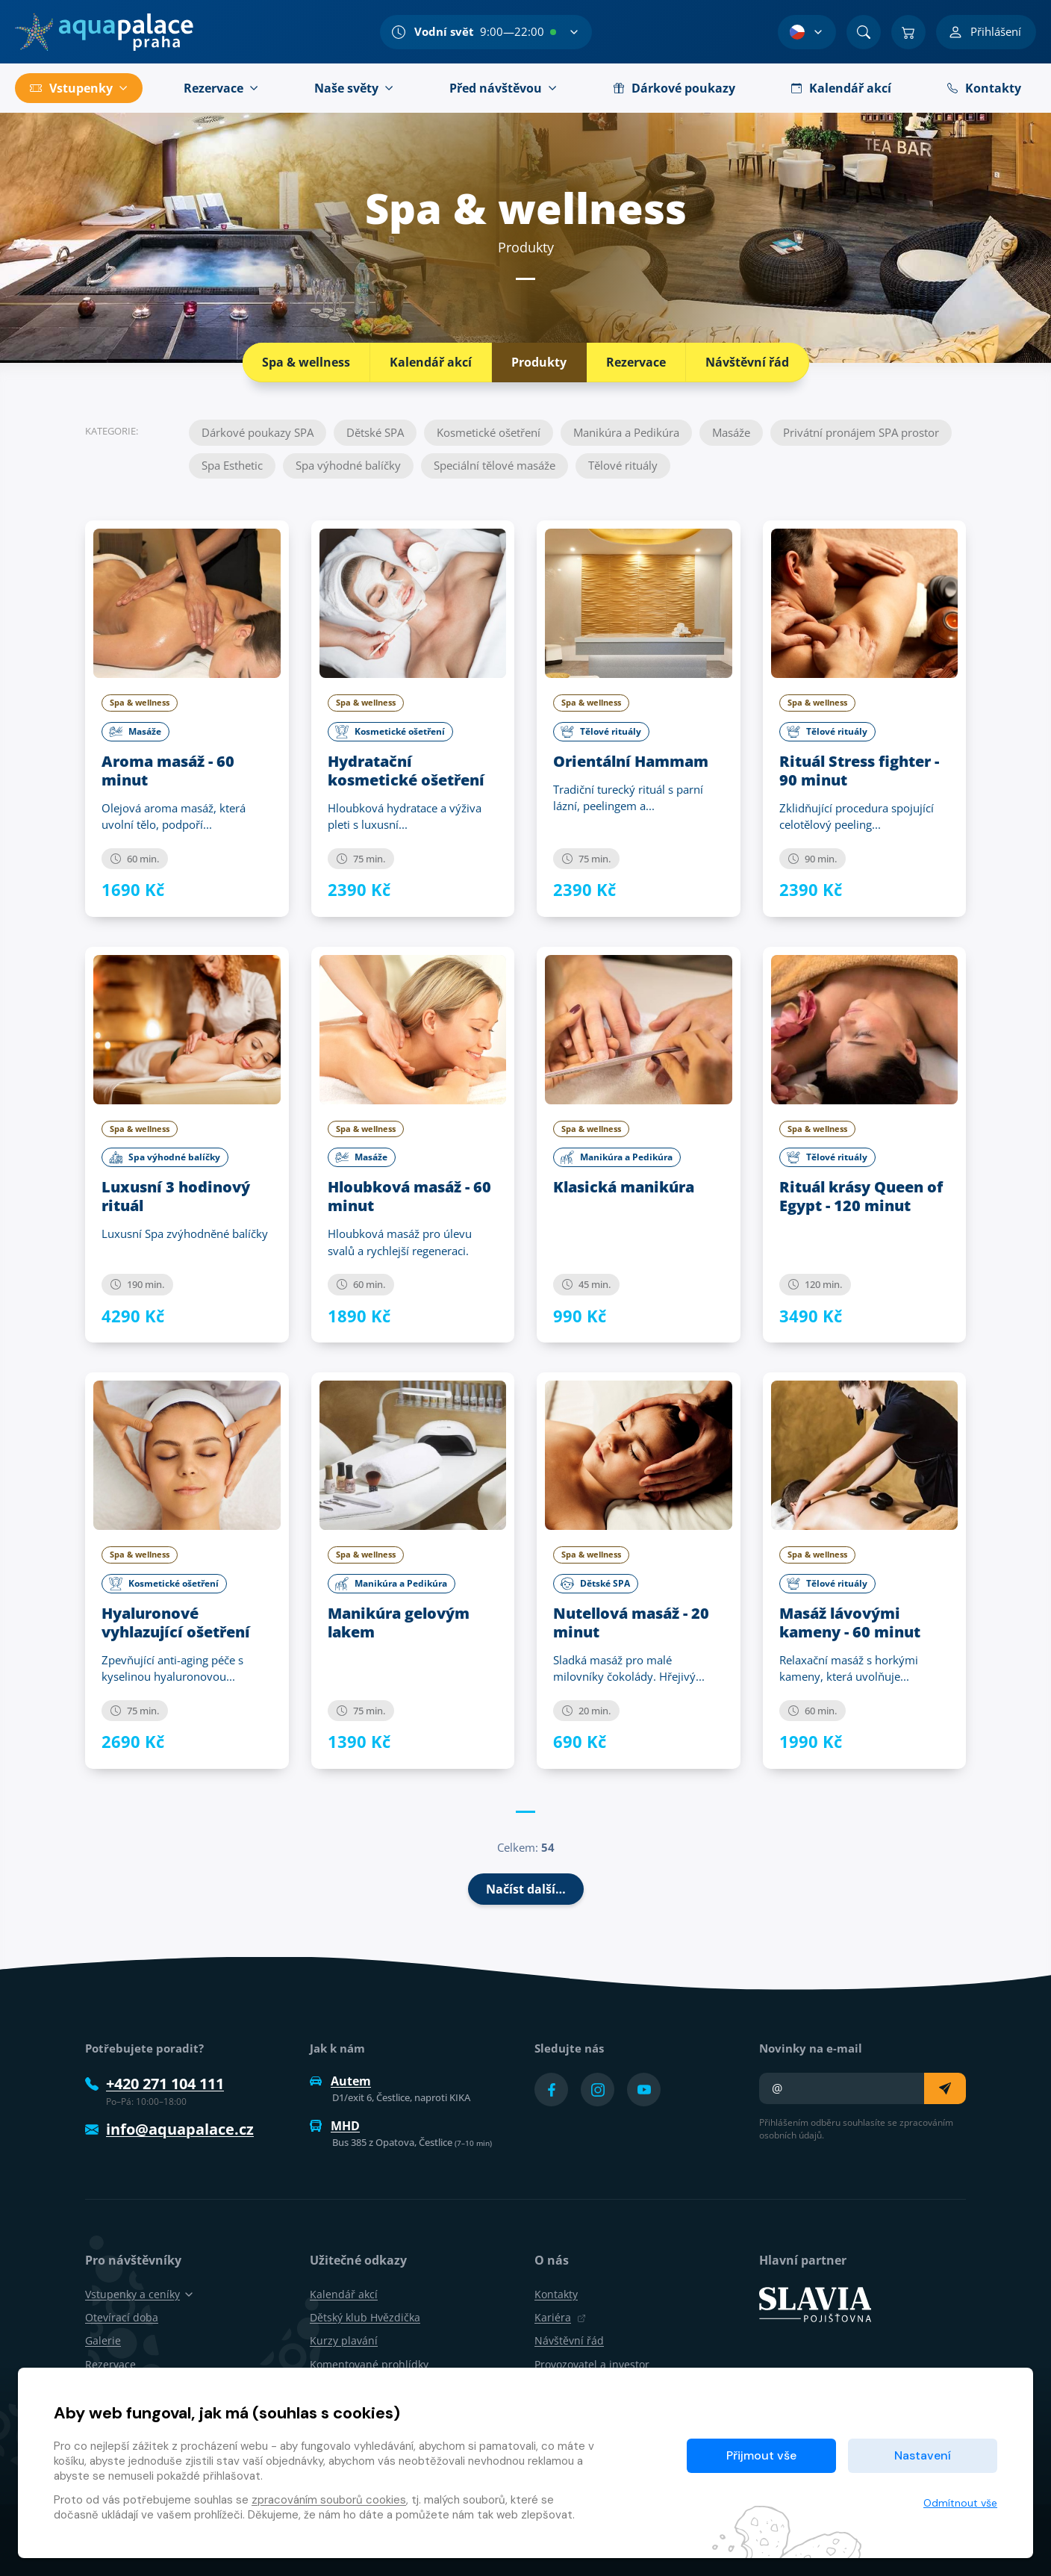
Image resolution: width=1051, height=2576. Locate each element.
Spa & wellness (306, 362)
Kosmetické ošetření (488, 432)
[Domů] (104, 32)
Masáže (731, 432)
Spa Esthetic (232, 465)
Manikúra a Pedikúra (626, 432)
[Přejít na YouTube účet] (644, 2089)
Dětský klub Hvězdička (365, 2317)
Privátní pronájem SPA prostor (861, 432)
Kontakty (556, 2294)
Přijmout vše (761, 2455)
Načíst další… (526, 1889)
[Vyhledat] (863, 32)
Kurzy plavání (344, 2340)
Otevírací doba (121, 2317)
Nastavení (922, 2455)
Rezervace (636, 362)
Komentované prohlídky (369, 2364)
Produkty (539, 362)
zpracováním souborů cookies (329, 2499)
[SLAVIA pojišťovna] (815, 2303)
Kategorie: (111, 430)
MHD (335, 2126)
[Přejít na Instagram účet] (597, 2089)
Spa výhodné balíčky (348, 465)
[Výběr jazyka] (807, 32)
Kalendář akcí (431, 362)
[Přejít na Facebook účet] (551, 2089)
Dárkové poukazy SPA (258, 432)
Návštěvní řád (747, 362)
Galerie (103, 2340)
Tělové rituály (623, 465)
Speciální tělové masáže (494, 465)
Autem (340, 2081)
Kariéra (560, 2317)
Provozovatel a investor (591, 2364)
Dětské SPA (375, 432)
